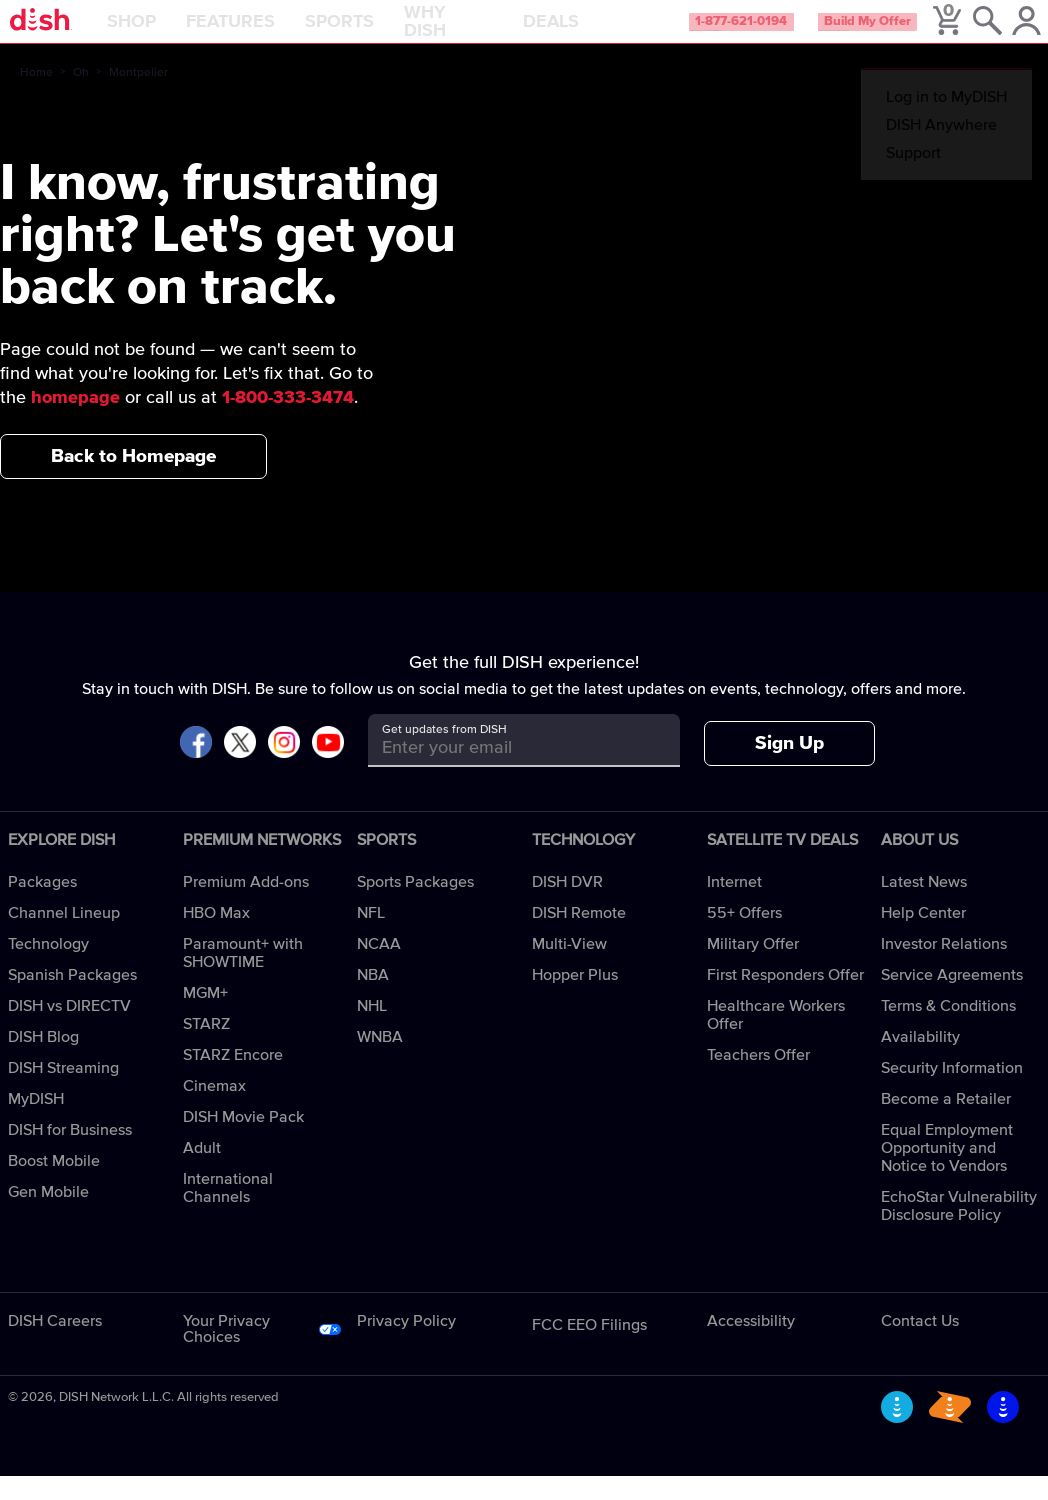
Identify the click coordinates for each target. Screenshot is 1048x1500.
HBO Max (216, 937)
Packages (42, 906)
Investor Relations (944, 968)
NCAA (379, 968)
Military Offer (753, 968)
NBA (373, 999)
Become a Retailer (946, 1123)
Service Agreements (952, 999)
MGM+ (205, 1017)
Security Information (952, 1092)
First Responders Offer (785, 999)
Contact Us (920, 1345)
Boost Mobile (54, 1185)
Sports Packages (415, 906)
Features (283, 34)
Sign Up (789, 767)
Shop (184, 34)
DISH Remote (579, 937)
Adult (202, 1172)
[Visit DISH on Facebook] (196, 767)
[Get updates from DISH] (506, 771)
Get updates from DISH (444, 754)
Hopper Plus (575, 999)
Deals (601, 34)
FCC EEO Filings (589, 1349)
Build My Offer (887, 34)
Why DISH (478, 34)
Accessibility (751, 1345)
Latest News (924, 906)
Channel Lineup (64, 937)
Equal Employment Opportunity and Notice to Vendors (947, 1172)
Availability (920, 1061)
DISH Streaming (63, 1092)
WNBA (380, 1061)
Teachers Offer (758, 1079)
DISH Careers (55, 1345)
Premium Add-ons (246, 906)
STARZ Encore (233, 1079)
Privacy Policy (406, 1345)
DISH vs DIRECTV (69, 1030)
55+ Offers (744, 937)
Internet (734, 906)
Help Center (923, 937)
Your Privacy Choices (226, 1353)
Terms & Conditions (948, 1030)
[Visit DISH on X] (240, 767)
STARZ (206, 1048)
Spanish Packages (72, 999)
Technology (48, 968)
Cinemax (214, 1110)
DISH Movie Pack (243, 1141)
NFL (371, 937)
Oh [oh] (81, 97)
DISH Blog (43, 1061)
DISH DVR (567, 906)
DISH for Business (70, 1154)
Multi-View (569, 968)
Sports (392, 34)
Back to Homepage (133, 479)
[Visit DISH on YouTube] (328, 767)
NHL (372, 1030)
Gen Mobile (48, 1216)
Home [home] (36, 97)
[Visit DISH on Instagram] (284, 767)
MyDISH (36, 1123)
